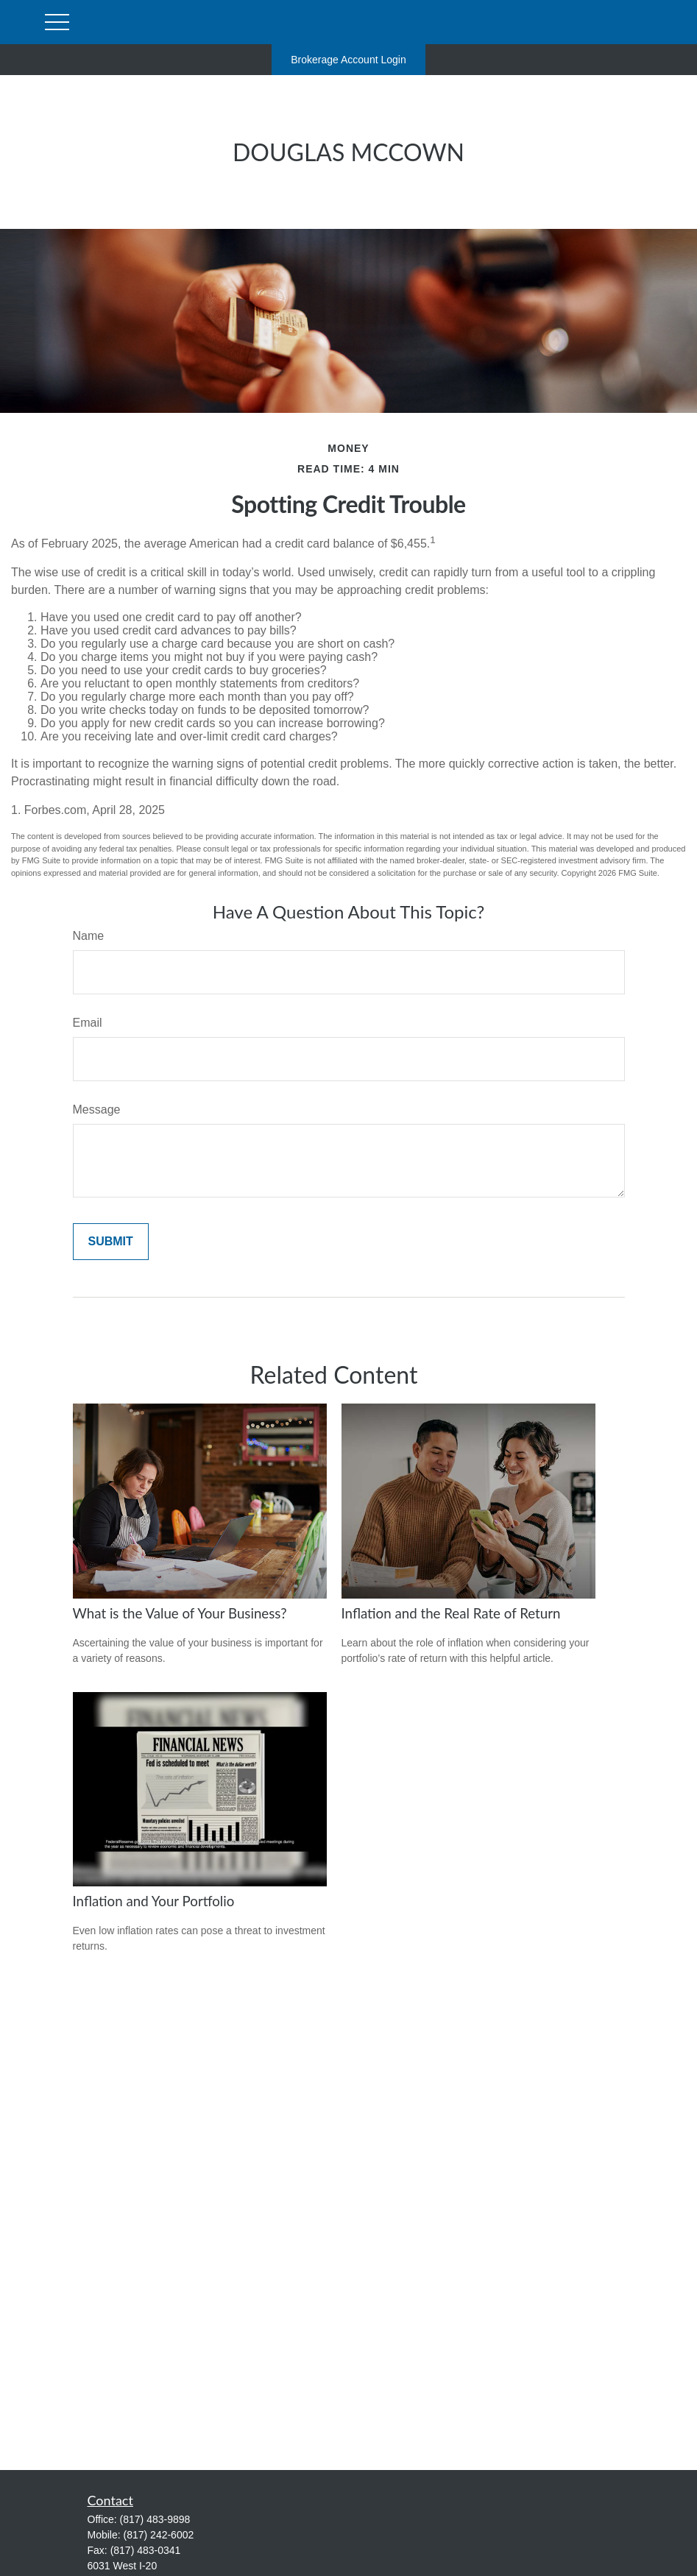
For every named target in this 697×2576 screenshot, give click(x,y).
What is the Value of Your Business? (180, 1613)
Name (89, 936)
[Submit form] (111, 1241)
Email (87, 1022)
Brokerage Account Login (348, 60)
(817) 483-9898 (155, 2519)
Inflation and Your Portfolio (154, 1901)
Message (97, 1109)
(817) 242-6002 (159, 2535)
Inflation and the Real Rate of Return (451, 1613)
